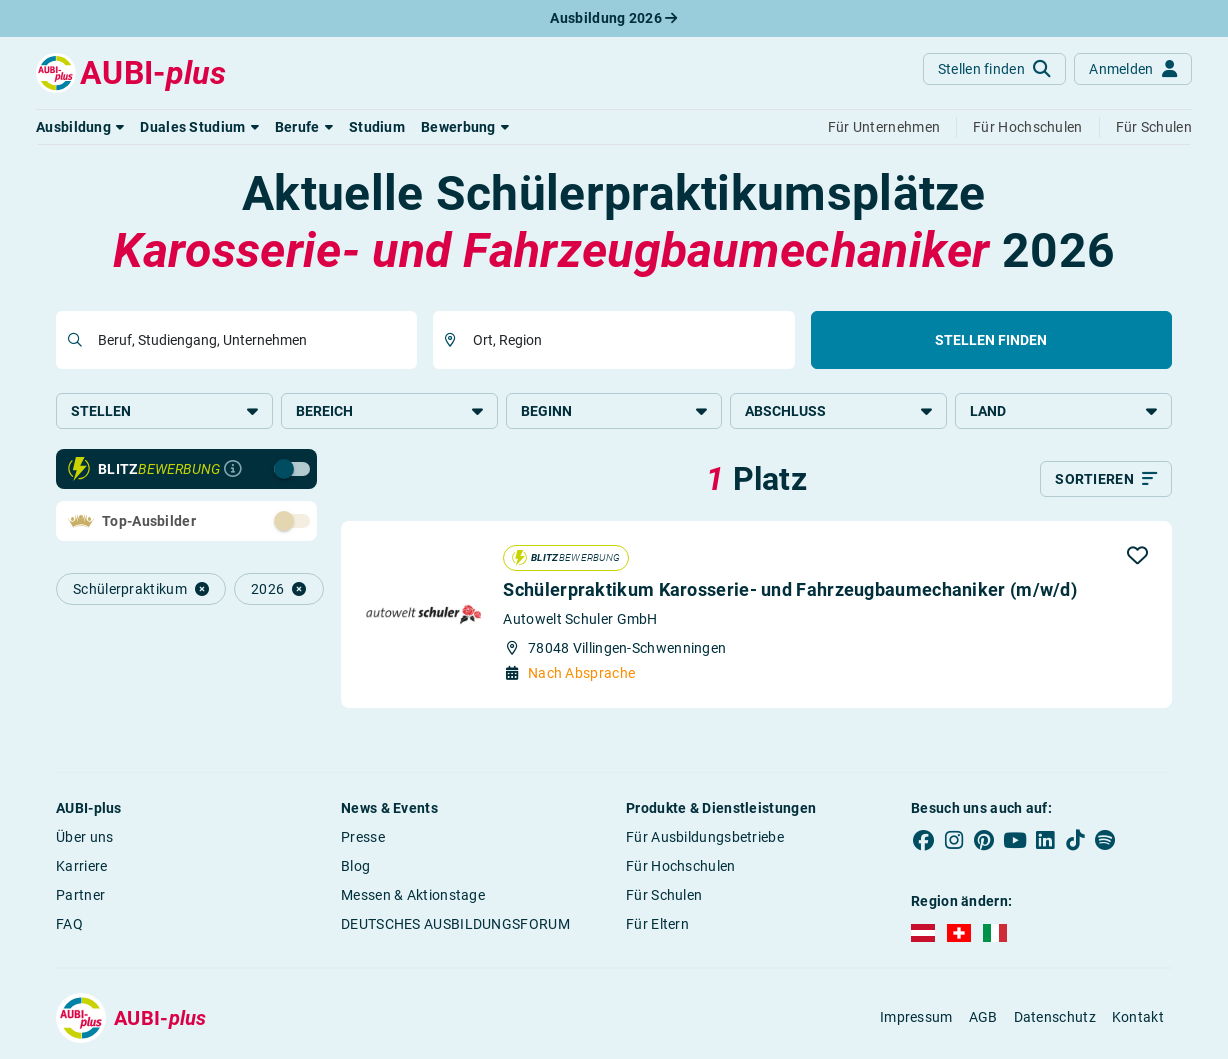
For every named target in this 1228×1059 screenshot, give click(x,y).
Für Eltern (657, 924)
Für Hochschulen (681, 866)
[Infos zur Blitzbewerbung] (233, 469)
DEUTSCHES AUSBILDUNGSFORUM (455, 924)
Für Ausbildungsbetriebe (705, 837)
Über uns (84, 837)
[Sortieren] (1106, 479)
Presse (363, 837)
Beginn (614, 411)
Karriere (81, 866)
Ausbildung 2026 (613, 18)
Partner (80, 895)
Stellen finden (991, 340)
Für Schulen (664, 895)
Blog (355, 866)
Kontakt (1138, 1017)
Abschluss (838, 411)
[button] (80, 127)
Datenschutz (1055, 1017)
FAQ (69, 924)
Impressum (916, 1017)
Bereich (389, 411)
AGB (983, 1017)
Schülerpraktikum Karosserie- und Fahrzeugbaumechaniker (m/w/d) (790, 589)
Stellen (164, 411)
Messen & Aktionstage (413, 895)
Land (1063, 411)
